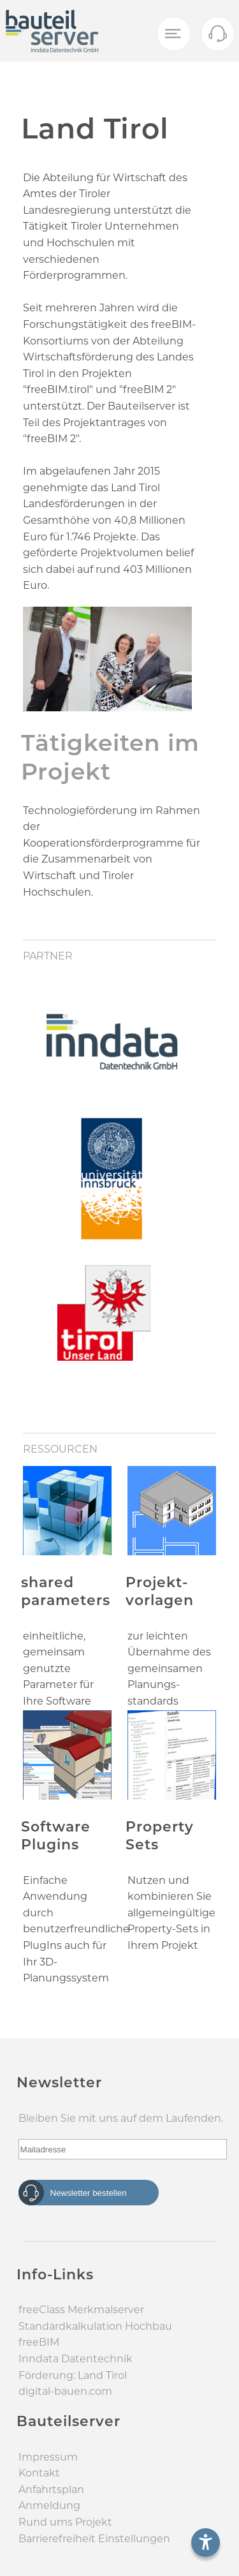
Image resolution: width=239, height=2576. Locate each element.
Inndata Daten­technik (75, 2359)
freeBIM (38, 2342)
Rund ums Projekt (65, 2522)
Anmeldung (49, 2505)
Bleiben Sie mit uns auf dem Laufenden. (120, 2118)
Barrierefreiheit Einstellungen (94, 2539)
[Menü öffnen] (172, 34)
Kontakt (39, 2473)
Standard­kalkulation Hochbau (95, 2326)
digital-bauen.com (65, 2391)
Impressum (48, 2457)
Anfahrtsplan (51, 2489)
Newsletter (59, 2082)
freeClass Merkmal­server (81, 2310)
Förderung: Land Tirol (72, 2375)
